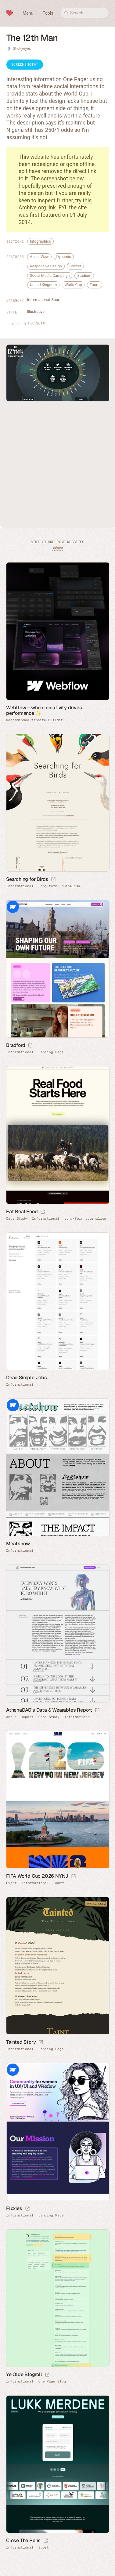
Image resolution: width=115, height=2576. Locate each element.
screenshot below (62, 178)
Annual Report (20, 1717)
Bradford (15, 1045)
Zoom (94, 284)
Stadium (84, 275)
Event (11, 1883)
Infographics (40, 241)
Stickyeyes (22, 48)
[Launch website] (53, 880)
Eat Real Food (22, 1211)
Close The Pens (23, 2540)
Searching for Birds (27, 879)
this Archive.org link (55, 204)
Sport (56, 299)
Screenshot (24, 65)
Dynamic (63, 256)
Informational (38, 299)
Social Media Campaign (50, 275)
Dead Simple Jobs (26, 1377)
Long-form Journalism (59, 886)
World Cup (73, 284)
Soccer (75, 266)
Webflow (13, 907)
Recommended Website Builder (34, 720)
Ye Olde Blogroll (24, 2374)
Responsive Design (46, 266)
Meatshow (18, 1543)
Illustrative (36, 311)
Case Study (16, 1218)
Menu (28, 13)
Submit (57, 548)
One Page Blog (52, 2381)
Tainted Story (21, 2042)
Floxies (14, 2208)
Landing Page (51, 1052)
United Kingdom (43, 284)
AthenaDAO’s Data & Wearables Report (49, 1710)
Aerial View (39, 256)
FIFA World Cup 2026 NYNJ (37, 1876)
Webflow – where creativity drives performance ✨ (44, 710)
